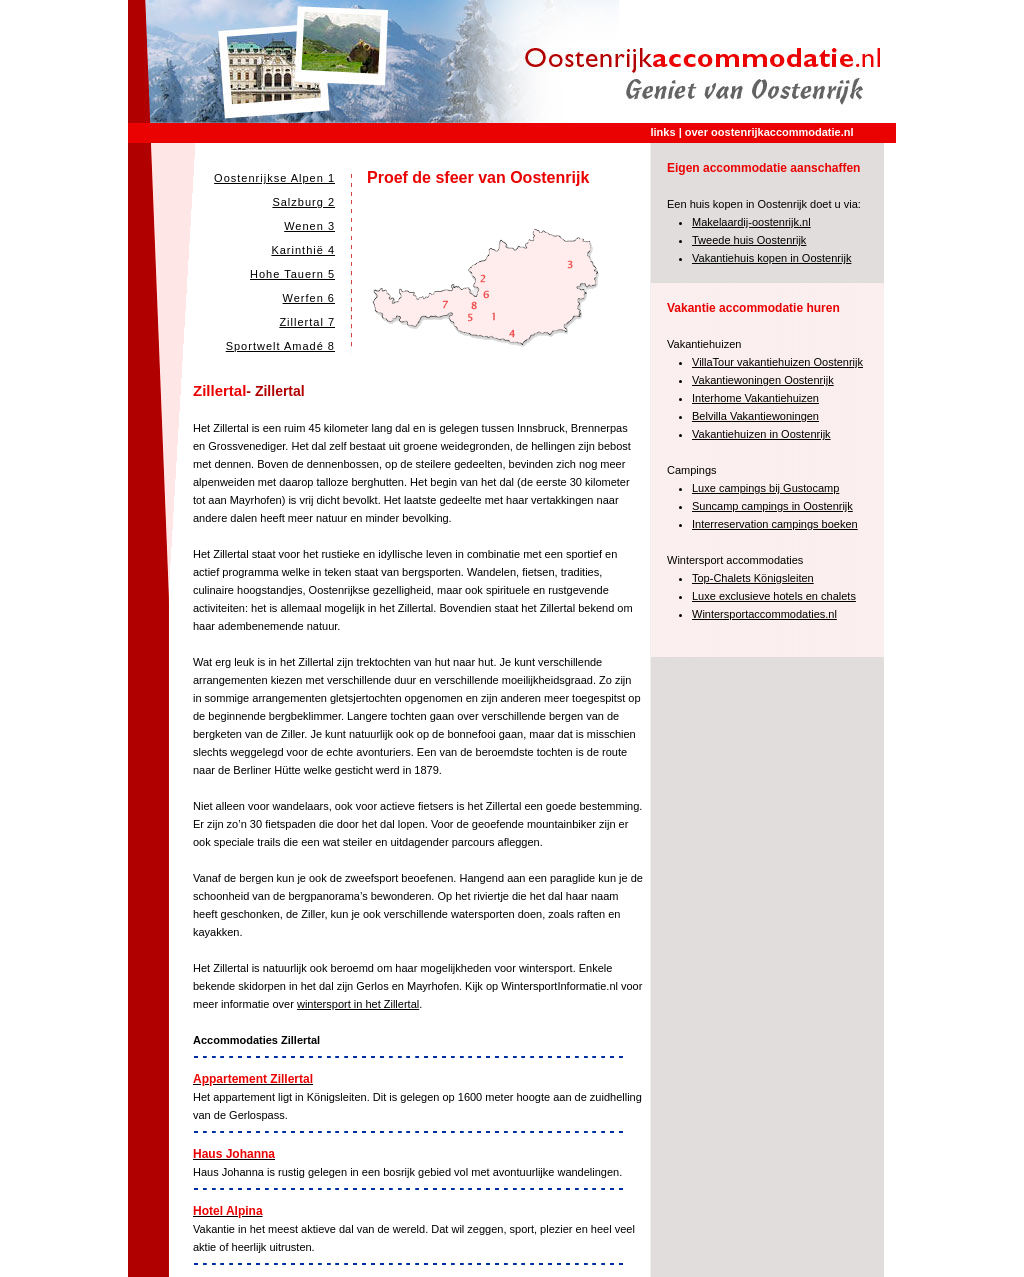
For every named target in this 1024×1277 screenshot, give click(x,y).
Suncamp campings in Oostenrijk (772, 506)
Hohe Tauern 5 (292, 274)
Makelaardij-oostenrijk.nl (751, 222)
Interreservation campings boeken (775, 524)
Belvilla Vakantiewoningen (755, 416)
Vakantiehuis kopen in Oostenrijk (771, 258)
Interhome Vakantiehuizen (755, 398)
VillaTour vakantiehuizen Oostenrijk (777, 362)
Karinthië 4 (303, 250)
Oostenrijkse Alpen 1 (274, 178)
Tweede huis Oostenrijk (749, 240)
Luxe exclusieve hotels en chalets (774, 596)
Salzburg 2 (303, 202)
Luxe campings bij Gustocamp (765, 488)
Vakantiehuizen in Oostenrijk (761, 434)
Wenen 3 (309, 226)
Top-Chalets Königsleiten (753, 578)
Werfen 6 (309, 298)
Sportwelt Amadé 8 (280, 346)
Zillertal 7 (307, 322)
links (663, 132)
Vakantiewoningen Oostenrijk (763, 380)
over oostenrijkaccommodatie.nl (769, 132)
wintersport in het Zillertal (358, 1004)
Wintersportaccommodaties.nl (764, 614)
